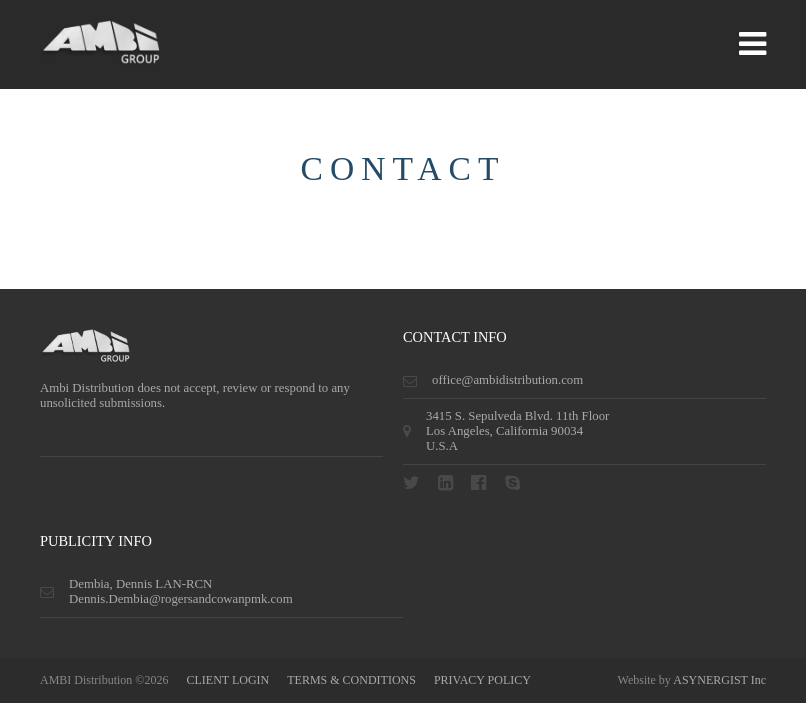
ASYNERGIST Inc (719, 680)
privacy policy (482, 680)
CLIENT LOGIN (227, 680)
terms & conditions (351, 680)
